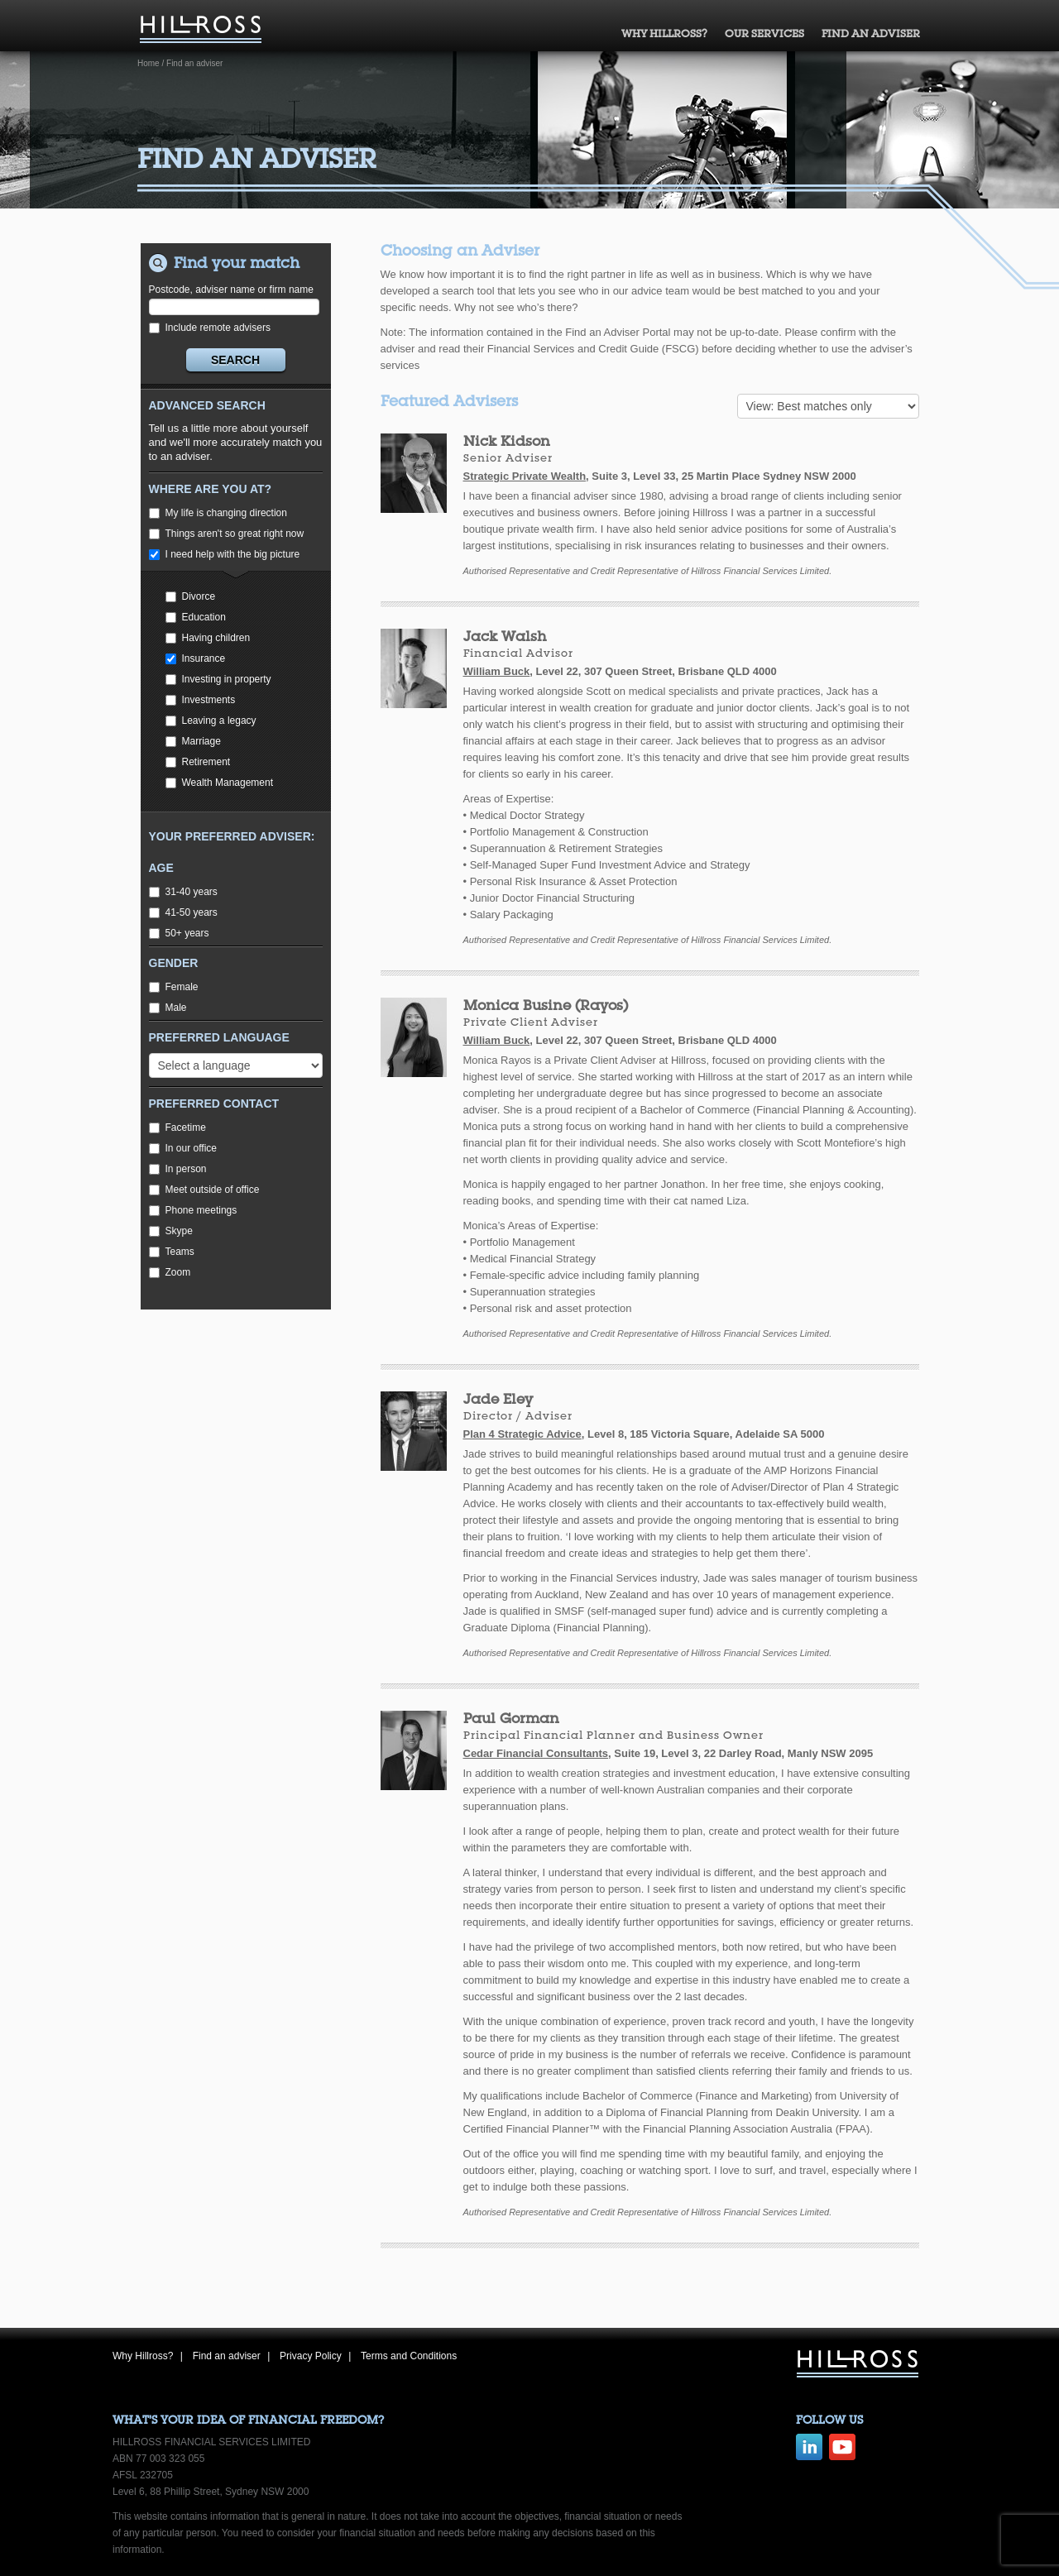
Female (174, 987)
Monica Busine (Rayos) (545, 1004)
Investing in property (218, 679)
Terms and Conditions (409, 2356)
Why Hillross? (664, 33)
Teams (171, 1251)
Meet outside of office (204, 1189)
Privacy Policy (311, 2356)
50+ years (179, 933)
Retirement (198, 762)
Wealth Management (219, 782)
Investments (200, 700)
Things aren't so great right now (226, 533)
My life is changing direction (218, 513)
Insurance (195, 658)
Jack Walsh (504, 635)
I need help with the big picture (224, 554)
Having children (208, 638)
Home (148, 63)
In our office (183, 1148)
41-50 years (183, 912)
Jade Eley (498, 1398)
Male (168, 1007)
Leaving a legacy (210, 720)
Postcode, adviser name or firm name (234, 299)
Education (195, 617)
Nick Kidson (506, 440)
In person (178, 1169)
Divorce (190, 596)
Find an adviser (871, 33)
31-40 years (183, 892)
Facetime (177, 1127)
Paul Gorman (511, 1717)
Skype (171, 1231)
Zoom (170, 1272)
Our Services (764, 33)
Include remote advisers (210, 327)
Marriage (193, 741)
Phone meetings (193, 1210)
